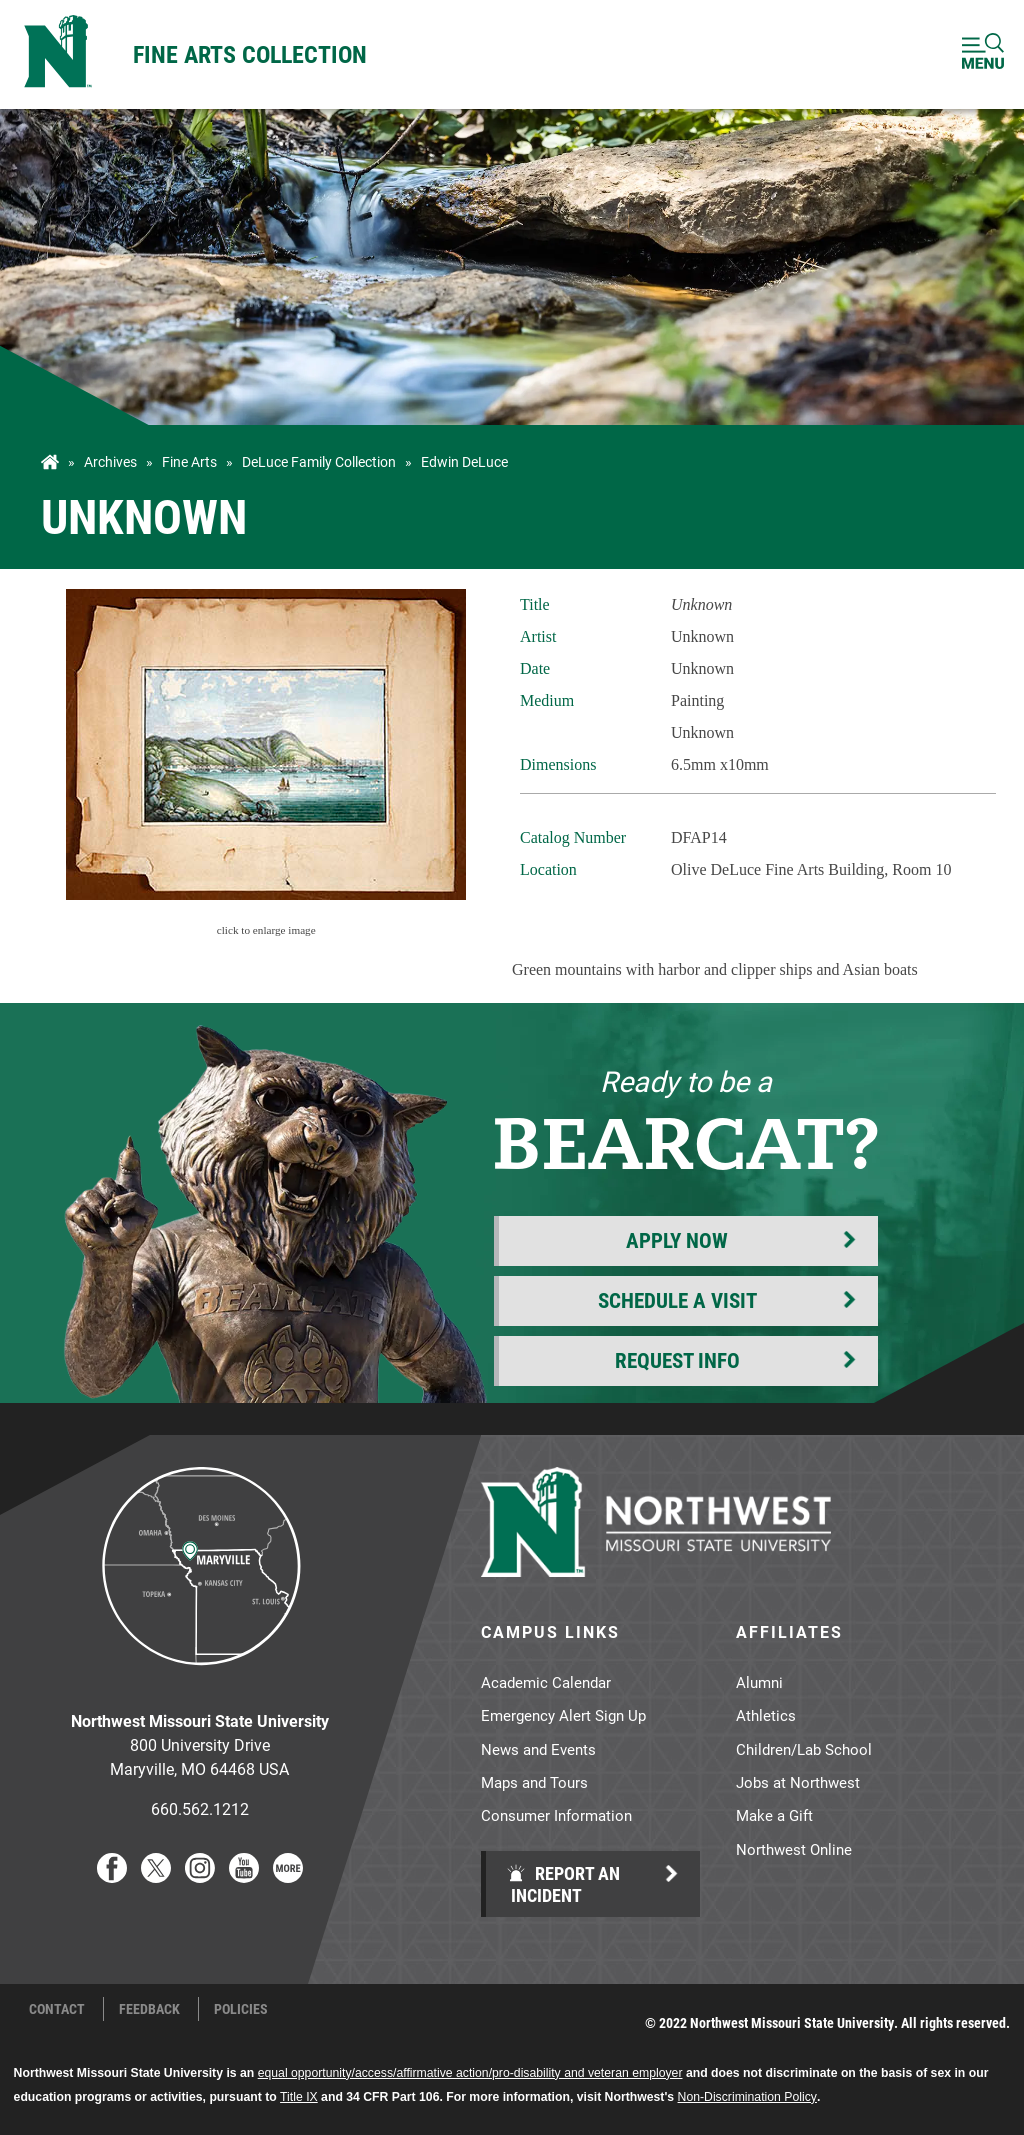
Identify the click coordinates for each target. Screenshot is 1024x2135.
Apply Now (677, 1240)
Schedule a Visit (677, 1300)
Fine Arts (189, 462)
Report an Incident (563, 1884)
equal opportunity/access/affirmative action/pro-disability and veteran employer (470, 2073)
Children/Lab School (804, 1749)
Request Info (677, 1360)
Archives (110, 462)
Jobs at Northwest (798, 1782)
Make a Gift (774, 1815)
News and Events (538, 1749)
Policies (241, 2009)
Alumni (759, 1682)
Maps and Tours (534, 1782)
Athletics (766, 1715)
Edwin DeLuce (464, 462)
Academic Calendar (546, 1682)
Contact (57, 2009)
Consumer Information (556, 1815)
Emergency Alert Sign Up (563, 1715)
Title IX (299, 2097)
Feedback (149, 2009)
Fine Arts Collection (250, 54)
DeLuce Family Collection (319, 462)
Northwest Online (794, 1849)
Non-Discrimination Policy (747, 2097)
